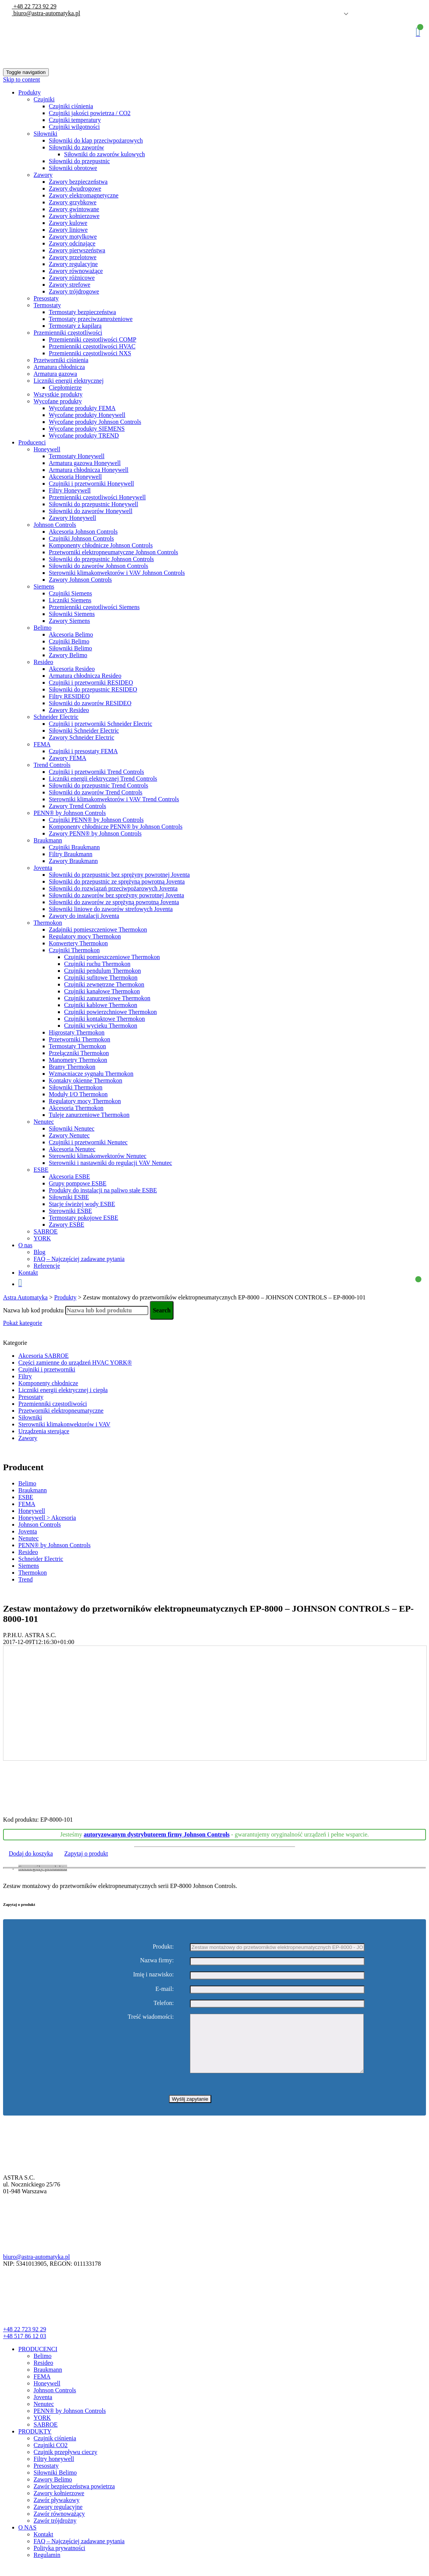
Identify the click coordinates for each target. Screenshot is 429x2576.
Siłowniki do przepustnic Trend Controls (98, 785)
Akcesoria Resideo (72, 669)
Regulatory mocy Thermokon (85, 936)
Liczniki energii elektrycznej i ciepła (63, 1390)
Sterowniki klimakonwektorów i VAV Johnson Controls (117, 572)
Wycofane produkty (58, 401)
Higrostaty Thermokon (76, 1032)
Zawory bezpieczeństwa (78, 181)
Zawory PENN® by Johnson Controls (95, 833)
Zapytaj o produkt (86, 1853)
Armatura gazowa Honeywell (85, 463)
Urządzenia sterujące (43, 1431)
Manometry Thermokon (78, 1060)
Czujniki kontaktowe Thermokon (104, 1018)
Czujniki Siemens (70, 593)
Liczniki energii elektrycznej (69, 380)
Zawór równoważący (59, 2525)
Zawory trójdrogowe (74, 291)
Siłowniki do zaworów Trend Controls (95, 792)
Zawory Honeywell (72, 518)
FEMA (42, 744)
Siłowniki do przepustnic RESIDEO (93, 689)
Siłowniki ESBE (69, 1197)
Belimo (42, 627)
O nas (25, 1245)
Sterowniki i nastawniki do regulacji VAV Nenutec (110, 1163)
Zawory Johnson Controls (80, 579)
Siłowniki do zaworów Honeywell (90, 511)
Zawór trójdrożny (55, 2532)
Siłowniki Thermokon (76, 1087)
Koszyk (418, 32)
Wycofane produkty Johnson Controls (95, 422)
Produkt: (163, 1946)
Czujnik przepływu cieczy (65, 2463)
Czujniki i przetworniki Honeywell (91, 483)
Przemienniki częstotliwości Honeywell (97, 497)
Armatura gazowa (55, 374)
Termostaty (47, 305)
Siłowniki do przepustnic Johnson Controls (101, 559)
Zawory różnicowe (72, 277)
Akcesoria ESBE (69, 1176)
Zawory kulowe (68, 223)
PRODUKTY (34, 2443)
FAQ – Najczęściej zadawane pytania (79, 1259)
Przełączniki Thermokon (79, 1053)
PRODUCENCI (37, 2360)
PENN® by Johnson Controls (70, 813)
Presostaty (46, 298)
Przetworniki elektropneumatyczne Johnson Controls (113, 552)
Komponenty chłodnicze (48, 1383)
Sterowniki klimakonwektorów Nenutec (97, 1156)
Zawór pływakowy (56, 2511)
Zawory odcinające (72, 243)
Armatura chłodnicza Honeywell (89, 470)
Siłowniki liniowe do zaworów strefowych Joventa (111, 909)
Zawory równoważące (76, 271)
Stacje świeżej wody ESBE (82, 1204)
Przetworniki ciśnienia (61, 360)
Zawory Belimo (68, 655)
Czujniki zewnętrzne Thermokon (104, 984)
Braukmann (48, 840)
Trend (25, 1579)
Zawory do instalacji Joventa (84, 916)
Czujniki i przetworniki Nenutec (88, 1142)
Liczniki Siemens (70, 600)
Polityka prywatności (59, 2559)
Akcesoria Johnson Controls (83, 531)
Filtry (25, 1376)
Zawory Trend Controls (77, 806)
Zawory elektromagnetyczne (84, 195)
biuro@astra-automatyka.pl (46, 13)
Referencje (47, 1265)
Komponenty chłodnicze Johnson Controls (101, 545)
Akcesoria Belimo (71, 634)
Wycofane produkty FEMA (82, 408)
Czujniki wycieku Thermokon (100, 1025)
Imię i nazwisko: (153, 1974)
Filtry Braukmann (70, 854)
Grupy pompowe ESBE (77, 1183)
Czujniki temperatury (75, 120)
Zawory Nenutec (69, 1135)
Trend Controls (52, 765)
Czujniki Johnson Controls (81, 538)
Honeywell (47, 449)
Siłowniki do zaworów (76, 147)
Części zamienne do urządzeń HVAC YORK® (75, 1362)
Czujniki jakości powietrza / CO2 (89, 113)
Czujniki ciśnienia (71, 106)
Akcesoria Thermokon (76, 1108)
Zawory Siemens (69, 621)
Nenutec (44, 1121)
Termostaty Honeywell (76, 456)
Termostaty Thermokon (77, 1046)
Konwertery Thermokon (78, 943)
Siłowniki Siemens (72, 614)
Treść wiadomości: (151, 2017)
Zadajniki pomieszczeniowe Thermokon (98, 929)
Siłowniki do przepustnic (79, 161)
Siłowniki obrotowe (73, 168)
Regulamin (47, 2566)
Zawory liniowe (68, 229)
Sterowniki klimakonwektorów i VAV (64, 1424)
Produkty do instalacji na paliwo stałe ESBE (103, 1190)
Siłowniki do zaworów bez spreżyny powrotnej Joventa (116, 895)
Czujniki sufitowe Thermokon (101, 977)
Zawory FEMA (67, 758)
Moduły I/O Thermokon (78, 1094)
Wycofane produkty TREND (84, 435)
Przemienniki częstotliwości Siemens (94, 607)
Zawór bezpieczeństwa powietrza (74, 2497)
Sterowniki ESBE (70, 1211)
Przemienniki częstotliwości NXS (90, 353)
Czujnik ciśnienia (55, 2449)
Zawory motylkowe (73, 236)
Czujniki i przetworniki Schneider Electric (100, 723)
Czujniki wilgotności (74, 127)
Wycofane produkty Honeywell (87, 415)
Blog (39, 1252)
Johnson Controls (55, 524)
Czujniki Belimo (69, 641)
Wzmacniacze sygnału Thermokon (91, 1073)
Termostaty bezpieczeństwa (82, 312)
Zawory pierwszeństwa (77, 250)
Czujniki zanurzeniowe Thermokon (107, 998)
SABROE (46, 1231)
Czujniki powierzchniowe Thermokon (110, 1012)
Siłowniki (45, 133)
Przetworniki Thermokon (79, 1039)
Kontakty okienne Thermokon (85, 1080)
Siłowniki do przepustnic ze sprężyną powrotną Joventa (117, 881)
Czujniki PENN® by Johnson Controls (96, 819)
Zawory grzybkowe (72, 202)
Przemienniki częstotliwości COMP (92, 339)
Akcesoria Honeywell (75, 476)
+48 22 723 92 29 (34, 6)
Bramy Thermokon (72, 1066)
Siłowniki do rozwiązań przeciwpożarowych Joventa (113, 888)
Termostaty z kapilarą (75, 325)
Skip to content (21, 79)
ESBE (41, 1169)
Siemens (44, 586)
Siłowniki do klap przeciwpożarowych (96, 140)
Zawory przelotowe (72, 257)
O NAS (27, 2539)
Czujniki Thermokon (74, 950)
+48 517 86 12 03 (24, 2347)
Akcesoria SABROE (43, 1355)
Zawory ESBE (66, 1224)
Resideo (43, 662)
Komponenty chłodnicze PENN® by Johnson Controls (115, 826)
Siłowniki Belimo (70, 648)
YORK (42, 1238)
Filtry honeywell (54, 2470)
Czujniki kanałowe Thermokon (102, 991)
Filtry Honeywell (70, 490)
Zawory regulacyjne (73, 264)
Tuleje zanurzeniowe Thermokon (89, 1115)
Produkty (29, 92)
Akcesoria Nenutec (72, 1149)
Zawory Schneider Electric (81, 737)
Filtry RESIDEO (69, 696)
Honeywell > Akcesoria (47, 1517)
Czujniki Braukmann (74, 847)
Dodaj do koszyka (31, 1853)
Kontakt (28, 1272)
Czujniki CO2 (50, 2456)
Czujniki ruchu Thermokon (97, 964)
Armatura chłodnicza (59, 367)
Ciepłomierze (65, 387)
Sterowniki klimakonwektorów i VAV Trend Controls (114, 799)
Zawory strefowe (69, 284)
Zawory (43, 175)
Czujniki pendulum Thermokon (102, 970)
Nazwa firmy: (157, 1960)
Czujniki (44, 99)
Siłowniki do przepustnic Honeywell (93, 504)
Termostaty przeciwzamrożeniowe (91, 319)
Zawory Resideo (69, 710)
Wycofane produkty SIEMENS (87, 428)
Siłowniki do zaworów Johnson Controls (98, 566)
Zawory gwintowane (74, 209)
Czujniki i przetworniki (46, 1369)
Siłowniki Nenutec (72, 1128)
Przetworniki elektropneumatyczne (60, 1410)
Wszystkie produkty (58, 394)
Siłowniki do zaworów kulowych (104, 154)
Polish (334, 13)
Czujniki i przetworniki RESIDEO (91, 682)
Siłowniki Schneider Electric (84, 730)
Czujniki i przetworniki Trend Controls (96, 771)
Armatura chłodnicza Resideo (85, 675)
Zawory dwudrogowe (75, 188)
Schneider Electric (56, 717)
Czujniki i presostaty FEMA (83, 751)
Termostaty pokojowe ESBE (83, 1217)
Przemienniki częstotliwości (68, 332)
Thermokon (48, 922)
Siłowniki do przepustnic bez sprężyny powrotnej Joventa (119, 874)
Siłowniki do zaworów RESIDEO (90, 703)
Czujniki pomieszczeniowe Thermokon (112, 957)
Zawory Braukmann (73, 861)
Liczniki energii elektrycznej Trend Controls (103, 778)
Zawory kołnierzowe (74, 216)
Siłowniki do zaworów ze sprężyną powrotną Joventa (114, 902)
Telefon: (164, 2003)
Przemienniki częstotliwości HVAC (92, 346)
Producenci (32, 442)
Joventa (43, 868)
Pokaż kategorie (22, 1323)
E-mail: (165, 1989)
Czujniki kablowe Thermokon (100, 1005)
